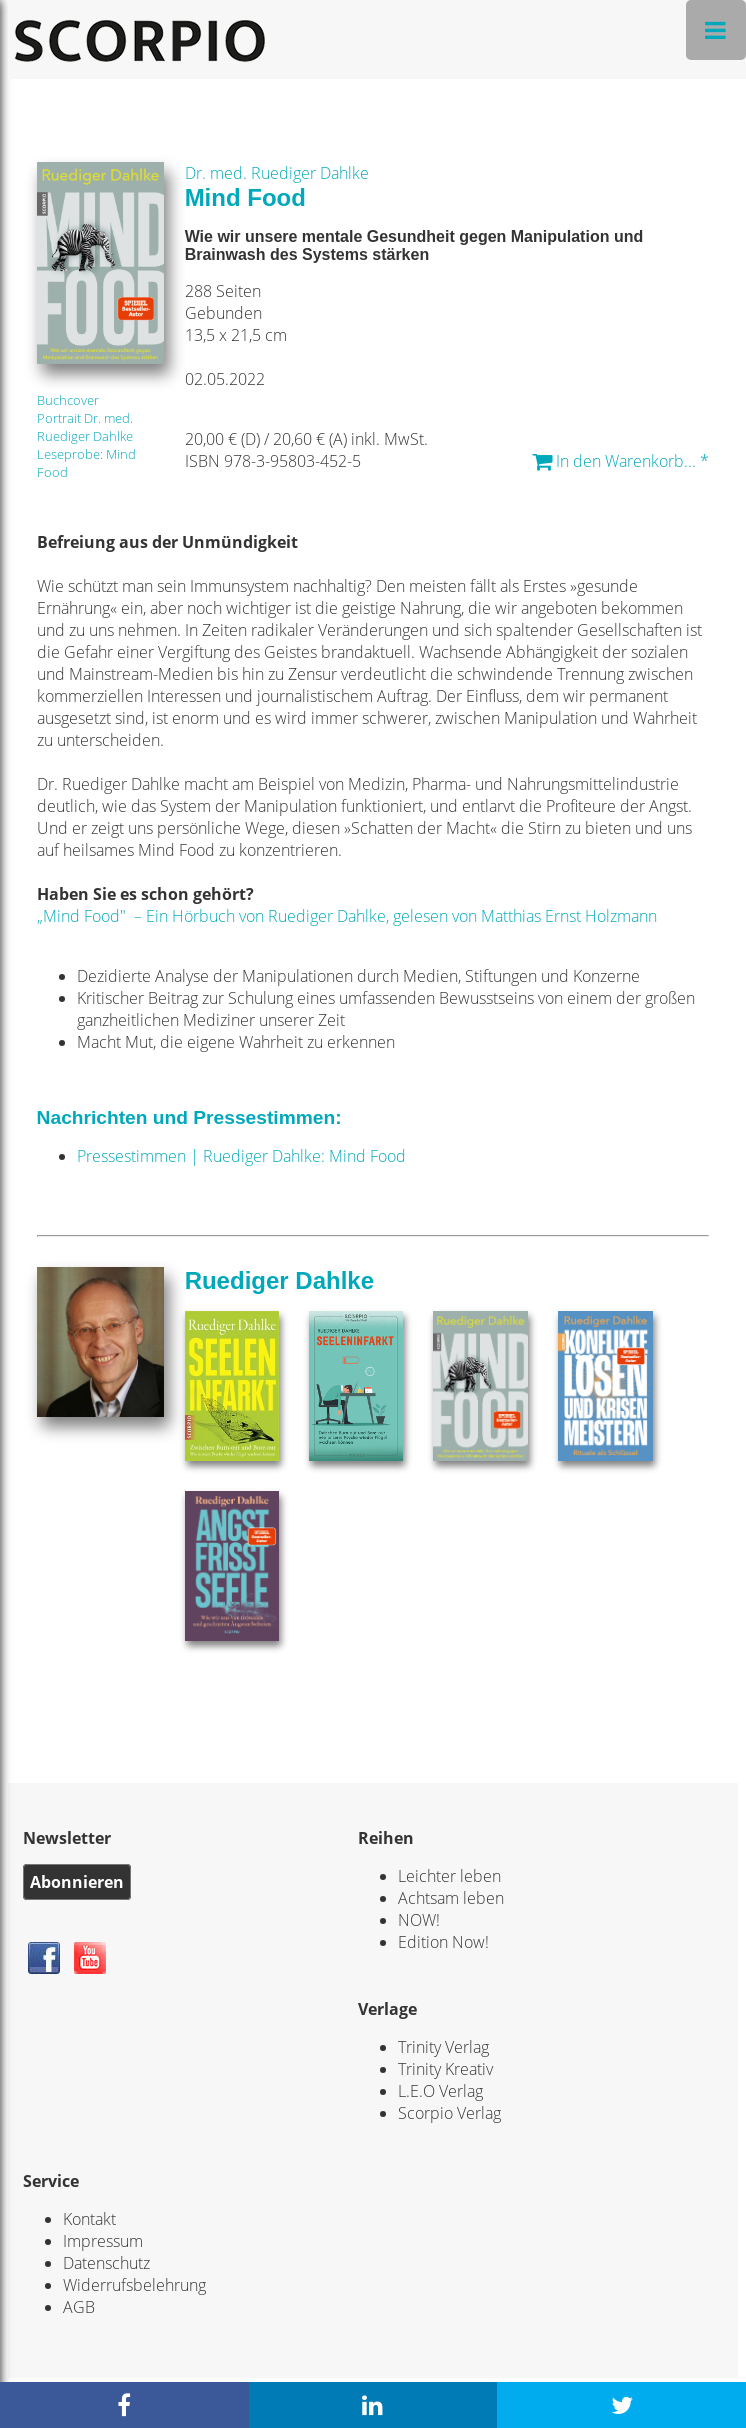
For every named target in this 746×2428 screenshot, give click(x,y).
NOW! (419, 1920)
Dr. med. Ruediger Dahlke (277, 173)
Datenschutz (106, 2263)
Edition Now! (443, 1942)
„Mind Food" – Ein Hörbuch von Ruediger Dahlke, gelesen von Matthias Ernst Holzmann (347, 916)
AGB (79, 2307)
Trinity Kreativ (445, 2069)
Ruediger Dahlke (279, 1280)
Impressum (103, 2241)
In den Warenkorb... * (620, 461)
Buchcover (68, 400)
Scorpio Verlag (449, 2113)
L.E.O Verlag (440, 2091)
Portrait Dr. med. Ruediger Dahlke (85, 427)
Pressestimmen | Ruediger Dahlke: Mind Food (241, 1156)
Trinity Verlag (443, 2047)
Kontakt (89, 2219)
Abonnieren (77, 1882)
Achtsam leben (451, 1898)
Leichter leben (449, 1876)
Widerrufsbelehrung (134, 2285)
